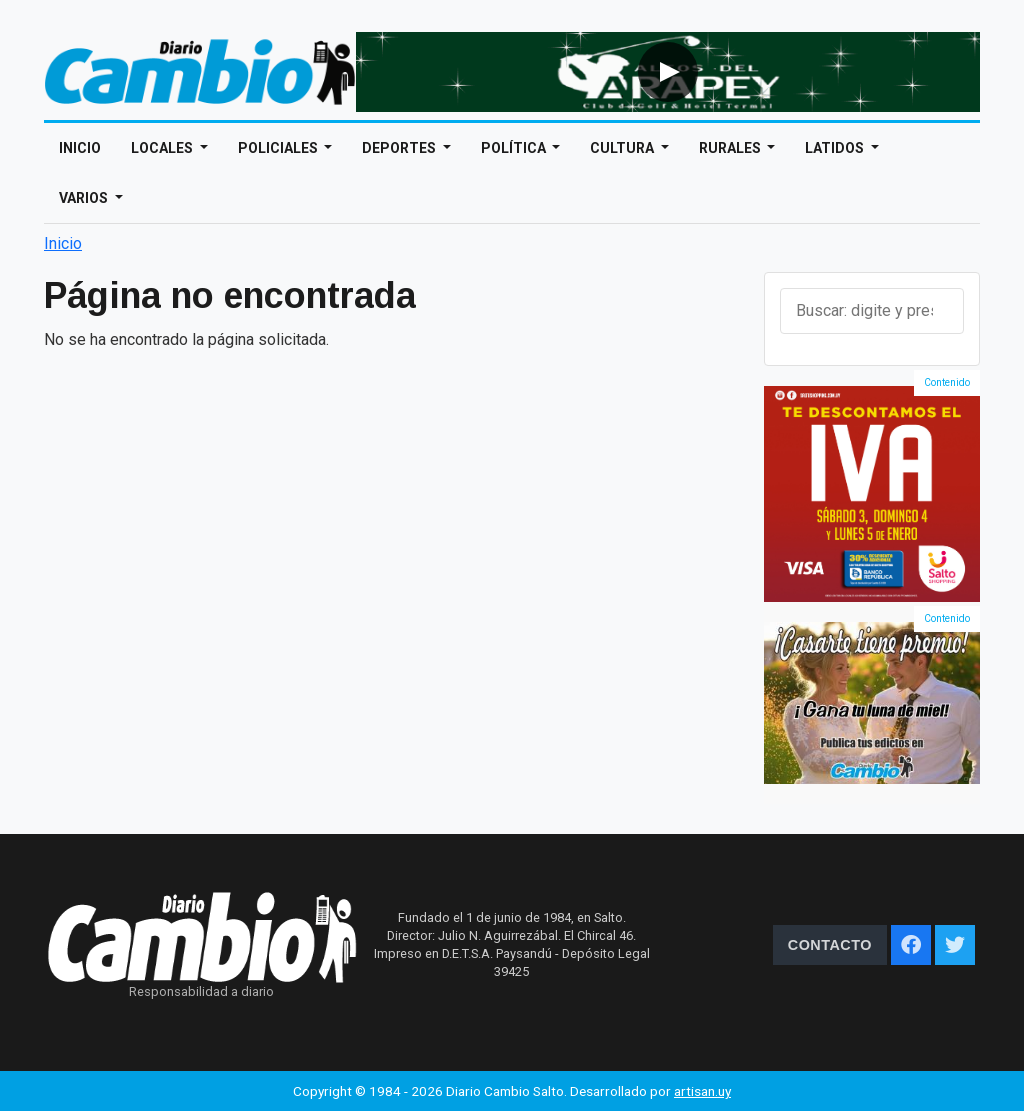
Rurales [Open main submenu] (731, 148)
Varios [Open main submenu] (85, 198)
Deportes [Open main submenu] (400, 148)
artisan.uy (702, 1091)
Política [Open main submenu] (515, 148)
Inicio (80, 148)
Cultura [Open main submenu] (623, 148)
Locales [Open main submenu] (163, 148)
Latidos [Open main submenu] (836, 148)
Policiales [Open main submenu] (279, 148)
